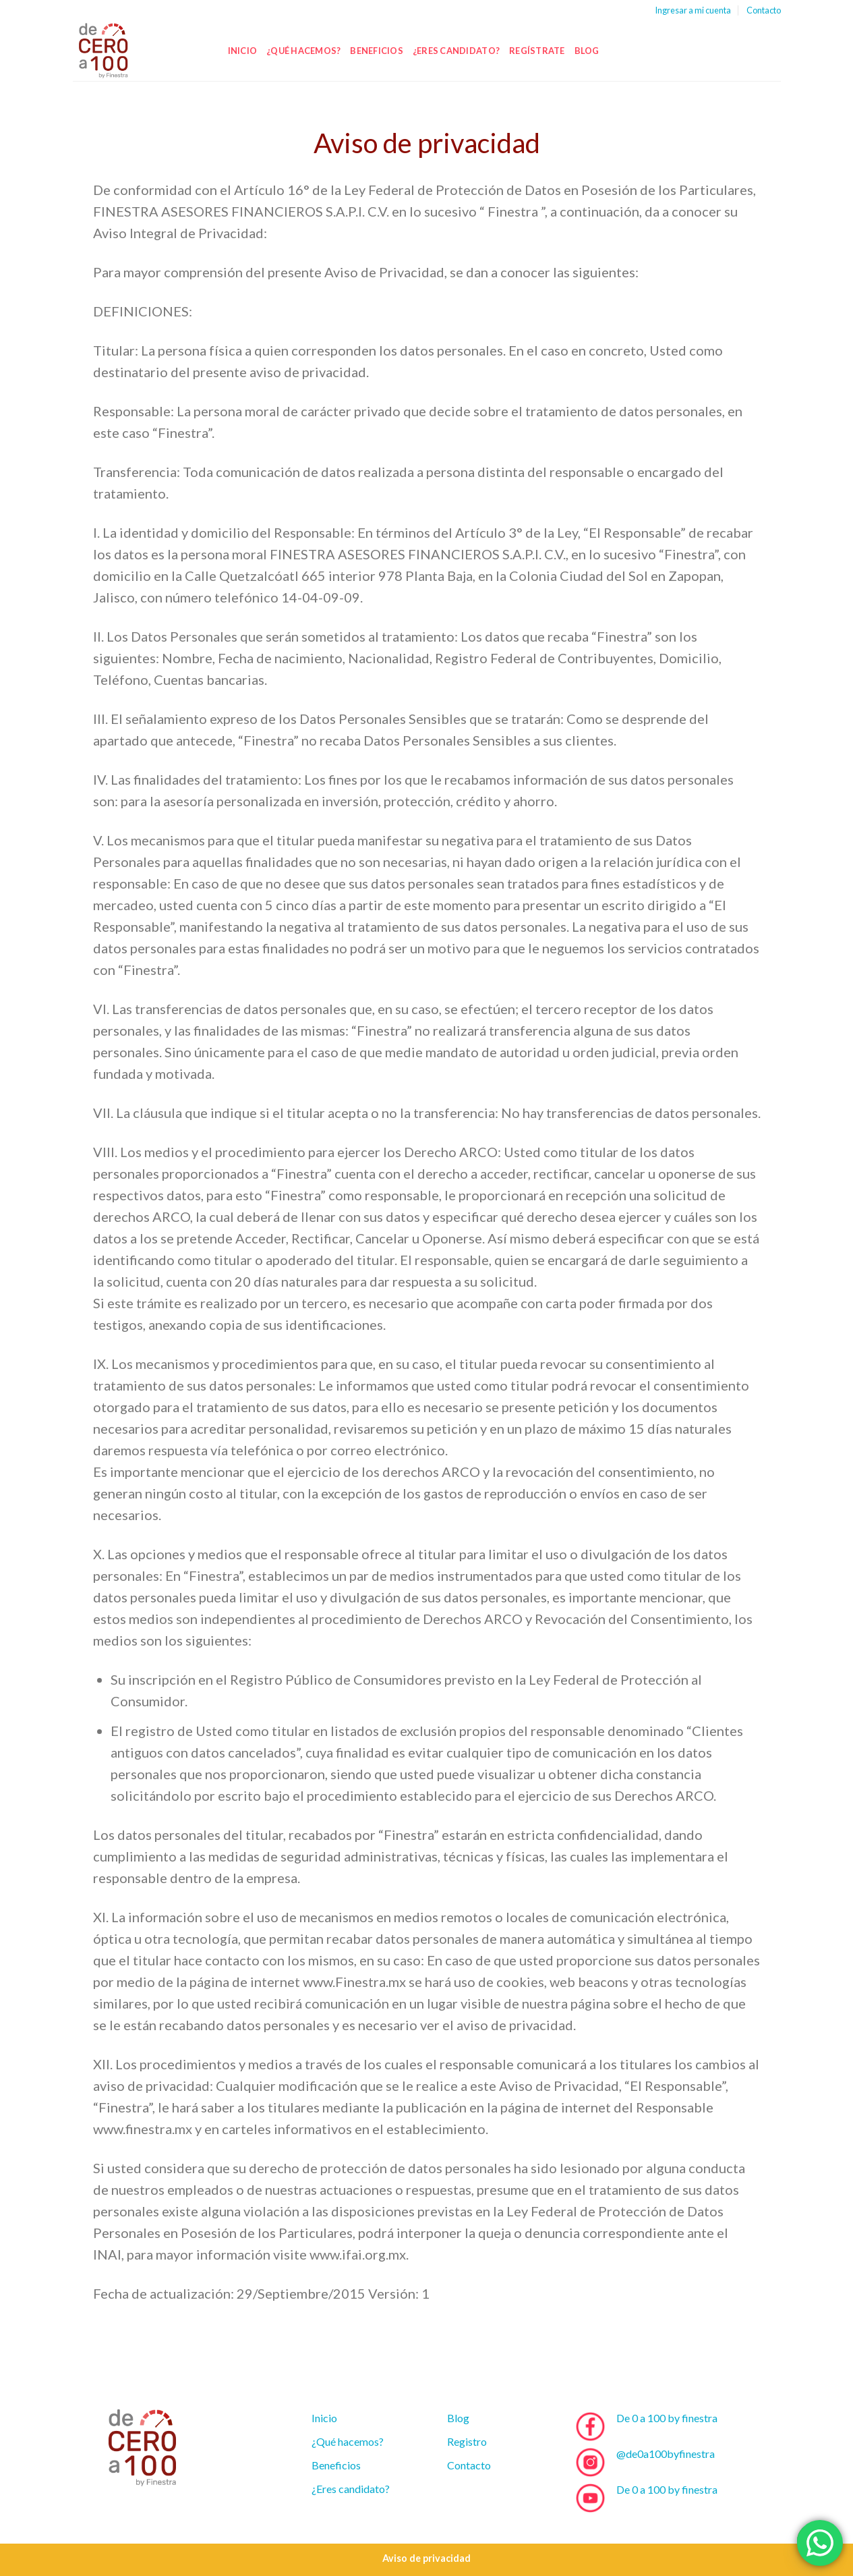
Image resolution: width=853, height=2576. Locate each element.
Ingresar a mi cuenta (693, 10)
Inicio (243, 50)
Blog (587, 50)
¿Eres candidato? (456, 50)
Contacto (763, 10)
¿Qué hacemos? (303, 50)
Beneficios (376, 50)
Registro (467, 2441)
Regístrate (537, 50)
